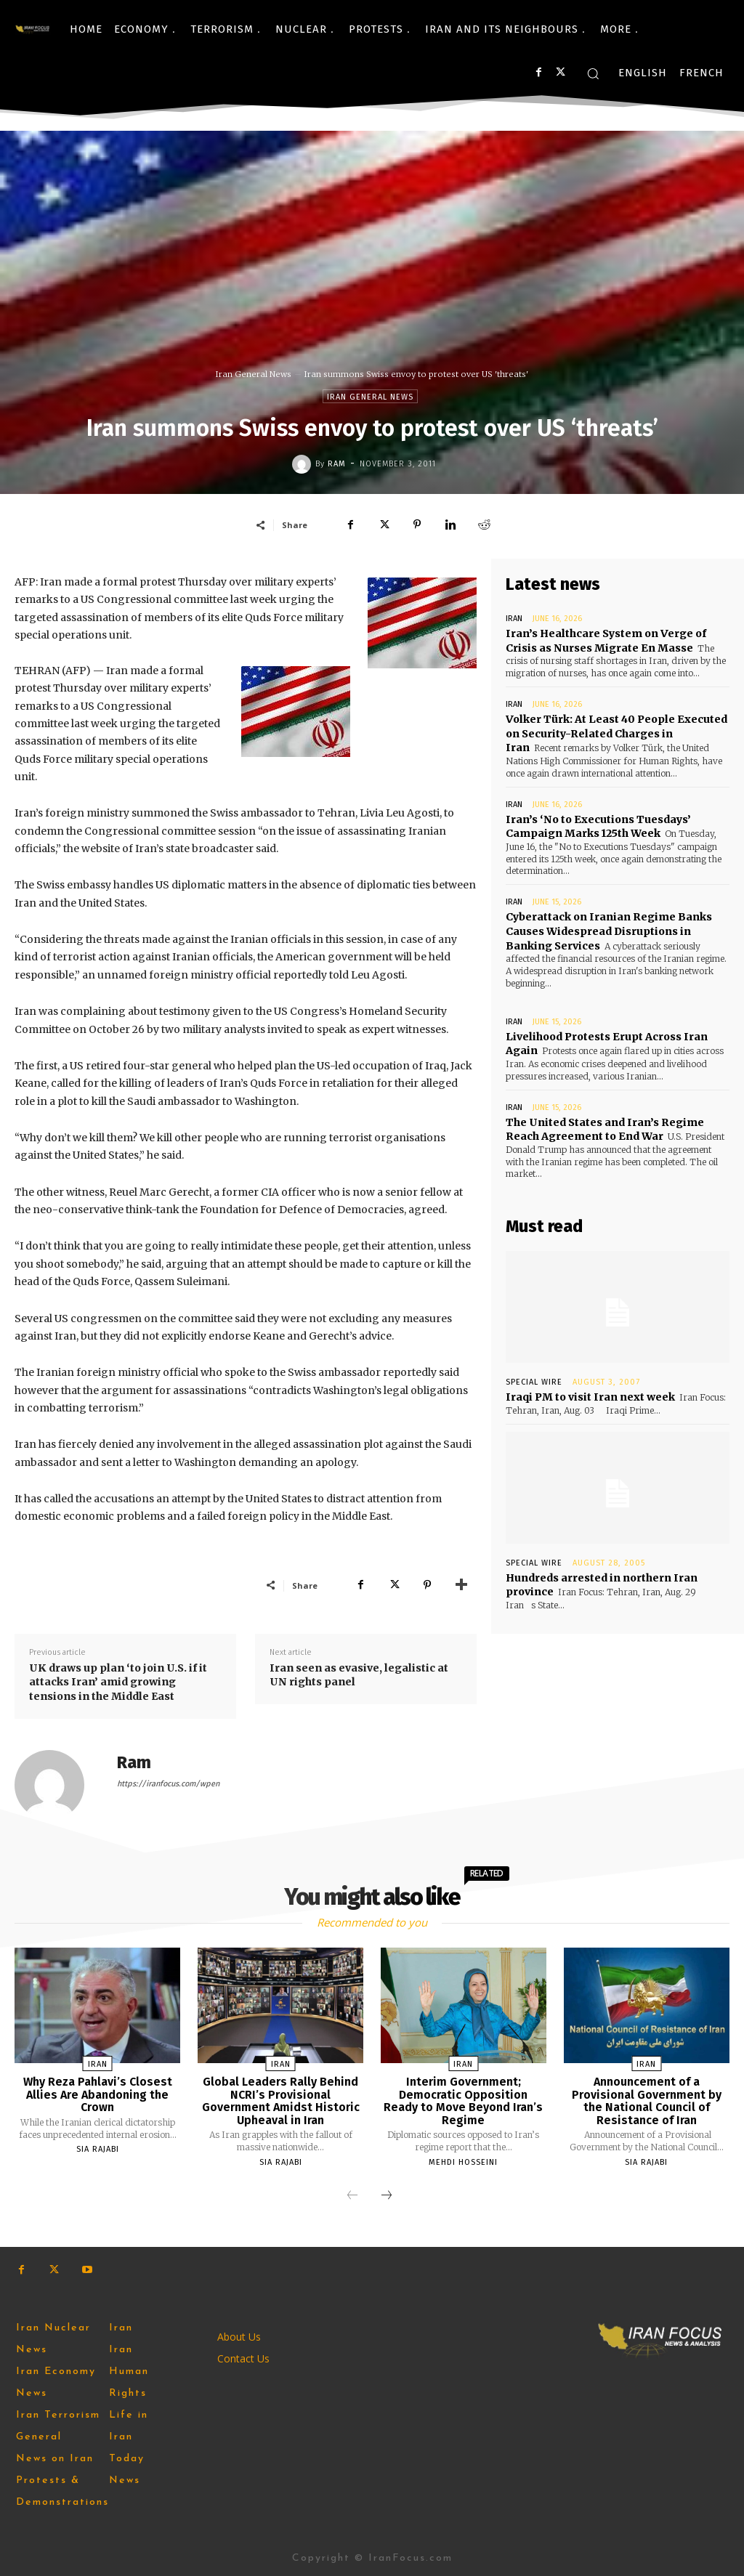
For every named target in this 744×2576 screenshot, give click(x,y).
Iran (514, 619)
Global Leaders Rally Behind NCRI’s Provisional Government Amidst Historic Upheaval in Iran (281, 2101)
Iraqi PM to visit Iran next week (590, 1396)
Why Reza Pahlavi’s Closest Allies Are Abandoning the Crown (97, 2094)
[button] (592, 73)
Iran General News (253, 374)
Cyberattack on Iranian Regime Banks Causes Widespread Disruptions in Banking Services (609, 931)
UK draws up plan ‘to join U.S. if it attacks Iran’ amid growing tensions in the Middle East (118, 1682)
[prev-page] (352, 2196)
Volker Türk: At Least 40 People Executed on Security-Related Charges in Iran (616, 733)
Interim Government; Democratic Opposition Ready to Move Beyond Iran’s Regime (463, 2101)
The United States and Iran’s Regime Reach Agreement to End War (605, 1129)
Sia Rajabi (97, 2149)
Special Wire (534, 1381)
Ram (337, 464)
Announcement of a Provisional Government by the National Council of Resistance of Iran (646, 2101)
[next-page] (386, 2196)
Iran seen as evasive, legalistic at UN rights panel (359, 1675)
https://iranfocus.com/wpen (168, 1784)
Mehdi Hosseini (463, 2162)
